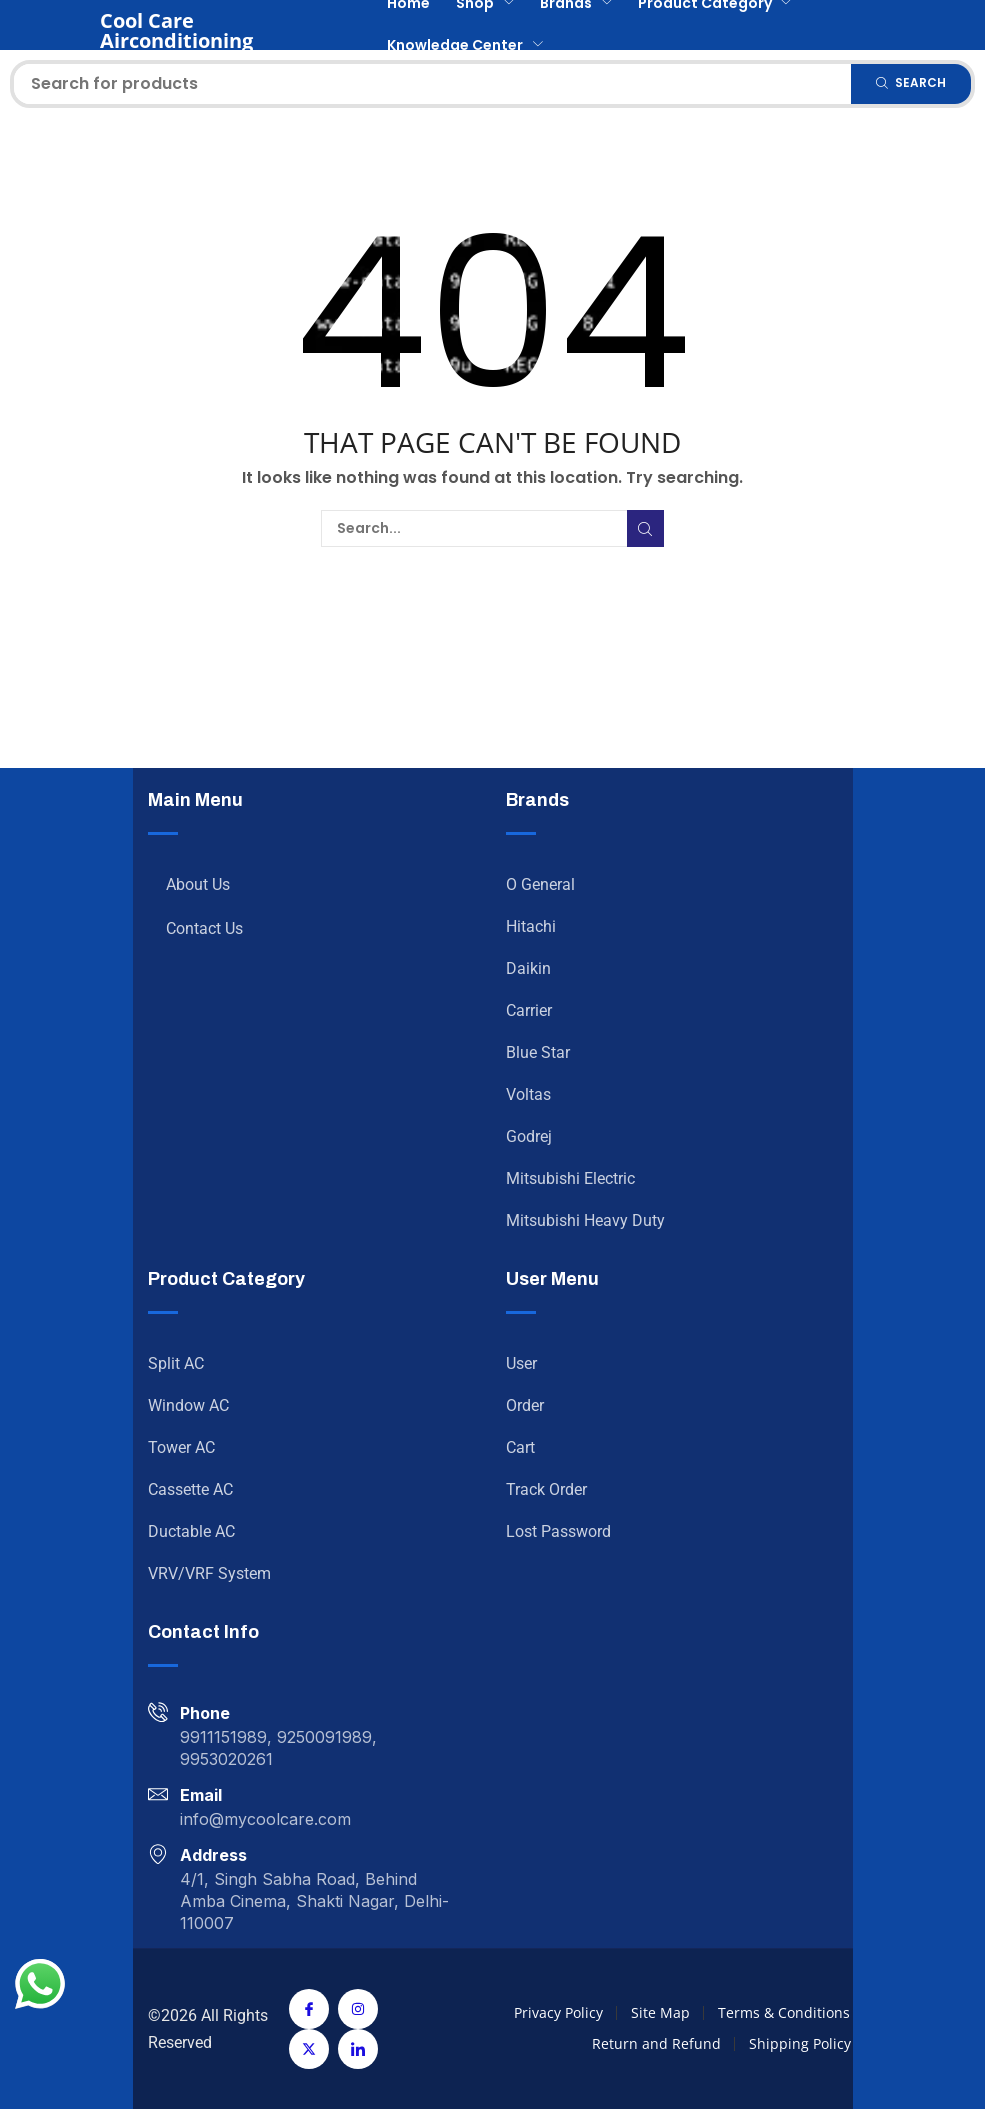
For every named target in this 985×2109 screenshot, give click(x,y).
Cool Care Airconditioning (176, 30)
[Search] (911, 84)
